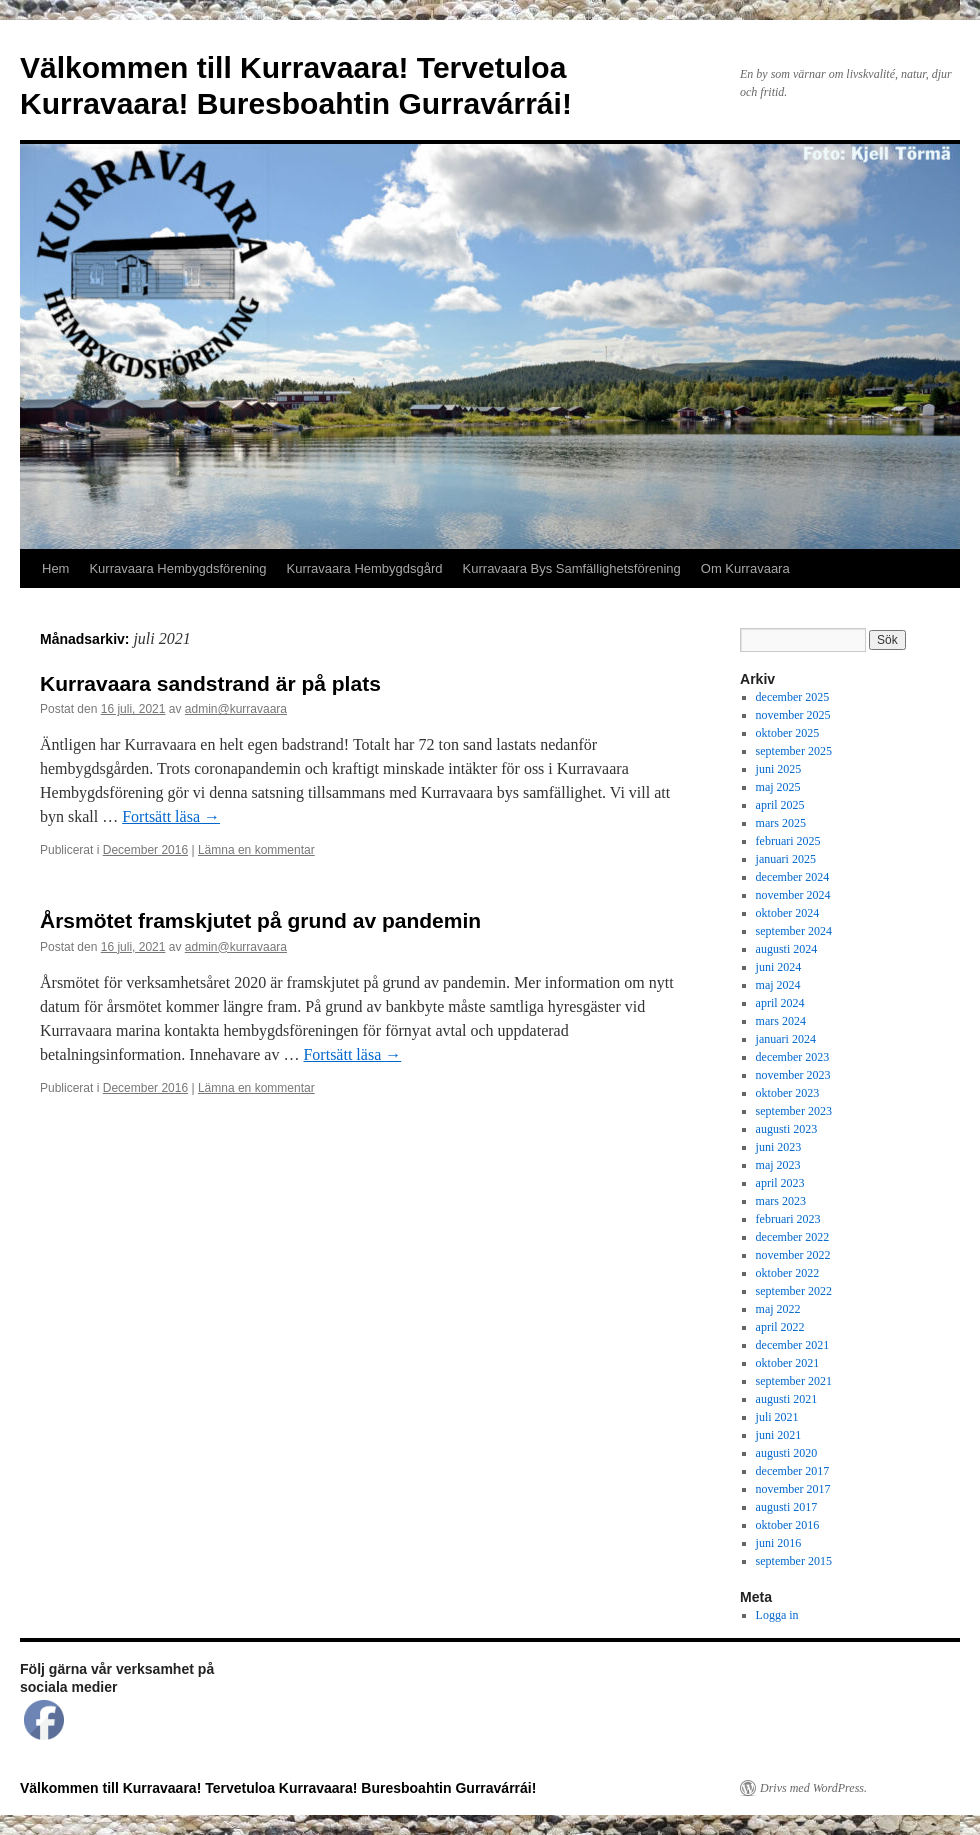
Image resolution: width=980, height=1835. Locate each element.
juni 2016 (779, 1543)
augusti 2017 (787, 1507)
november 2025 (793, 715)
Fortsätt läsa (171, 816)
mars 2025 (781, 823)
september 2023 (794, 1111)
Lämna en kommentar (256, 850)
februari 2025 (788, 841)
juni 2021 (779, 1435)
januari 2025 (786, 859)
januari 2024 (786, 1039)
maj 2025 (778, 787)
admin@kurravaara (236, 709)
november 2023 (793, 1075)
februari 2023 (788, 1219)
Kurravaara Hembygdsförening (177, 568)
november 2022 (793, 1255)
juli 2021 (777, 1417)
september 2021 (794, 1381)
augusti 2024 (787, 949)
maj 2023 (778, 1165)
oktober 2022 (788, 1273)
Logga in (777, 1615)
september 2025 (794, 751)
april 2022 (780, 1327)
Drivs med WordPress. (813, 1788)
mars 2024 (781, 1021)
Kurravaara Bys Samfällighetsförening (572, 568)
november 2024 (793, 895)
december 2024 (793, 877)
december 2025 (793, 697)
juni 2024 (779, 967)
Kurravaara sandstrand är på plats (210, 683)
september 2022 (794, 1291)
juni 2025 (779, 769)
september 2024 (794, 931)
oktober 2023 (788, 1093)
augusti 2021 (787, 1399)
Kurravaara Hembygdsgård (365, 568)
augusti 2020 (787, 1453)
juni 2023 (779, 1147)
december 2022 (793, 1237)
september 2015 (794, 1561)
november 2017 (793, 1489)
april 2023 (780, 1183)
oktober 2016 (788, 1525)
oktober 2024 (788, 913)
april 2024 (780, 1003)
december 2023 (793, 1057)
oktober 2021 (788, 1363)
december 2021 (793, 1345)
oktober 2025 (788, 733)
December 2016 (145, 850)
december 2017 (793, 1471)
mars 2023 (781, 1201)
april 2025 (780, 805)
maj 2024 (778, 985)
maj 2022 (778, 1309)
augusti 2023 (787, 1129)
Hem (55, 568)
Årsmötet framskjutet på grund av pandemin (260, 920)
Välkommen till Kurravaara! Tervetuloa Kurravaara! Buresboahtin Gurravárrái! (278, 1788)
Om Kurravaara (745, 568)
